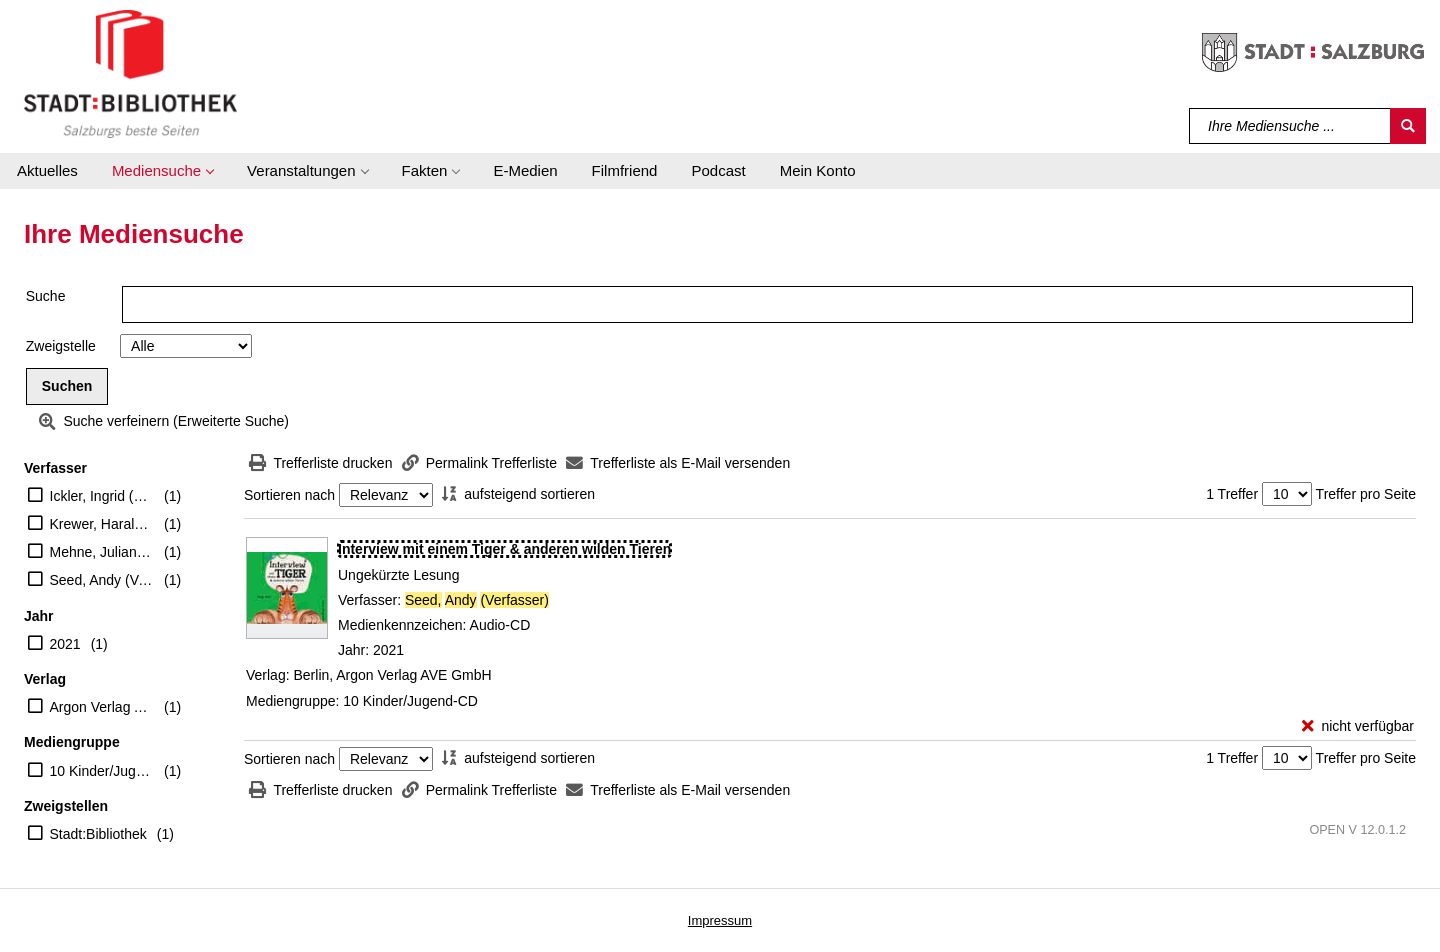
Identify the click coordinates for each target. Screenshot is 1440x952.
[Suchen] (1408, 126)
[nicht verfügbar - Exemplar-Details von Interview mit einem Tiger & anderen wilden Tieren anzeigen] (1358, 726)
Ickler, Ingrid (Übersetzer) (102, 496)
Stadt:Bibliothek (98, 834)
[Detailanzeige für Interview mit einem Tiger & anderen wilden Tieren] (504, 549)
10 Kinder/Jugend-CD (102, 771)
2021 (65, 644)
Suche (46, 296)
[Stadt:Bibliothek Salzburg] (130, 73)
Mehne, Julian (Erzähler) (102, 552)
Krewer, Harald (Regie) (102, 524)
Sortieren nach (289, 495)
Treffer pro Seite (1366, 494)
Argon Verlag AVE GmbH (102, 707)
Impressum (720, 920)
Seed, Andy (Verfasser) (102, 580)
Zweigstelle (61, 346)
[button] (162, 171)
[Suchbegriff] (1290, 126)
